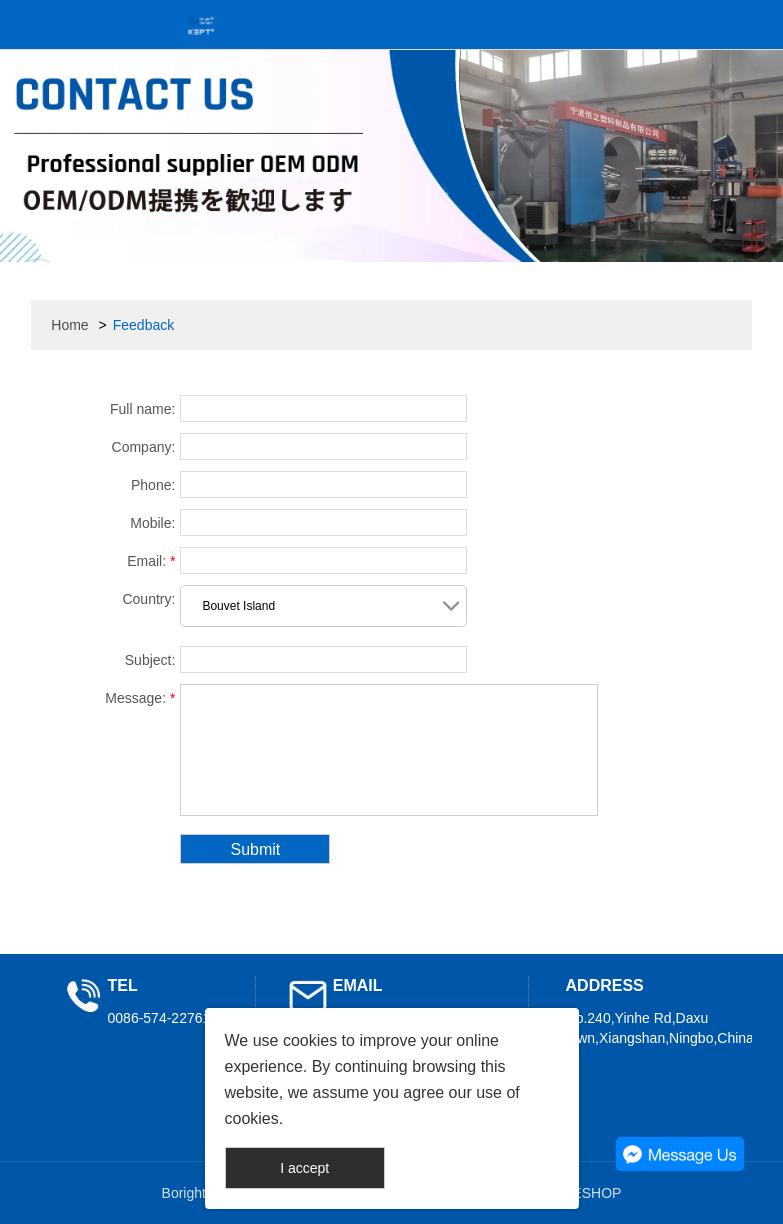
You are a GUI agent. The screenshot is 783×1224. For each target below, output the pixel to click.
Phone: (153, 485)
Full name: (142, 409)
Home (69, 325)
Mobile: (152, 523)
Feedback (143, 325)
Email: (151, 561)
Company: (144, 447)
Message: (140, 698)
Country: (148, 599)
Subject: (150, 660)
